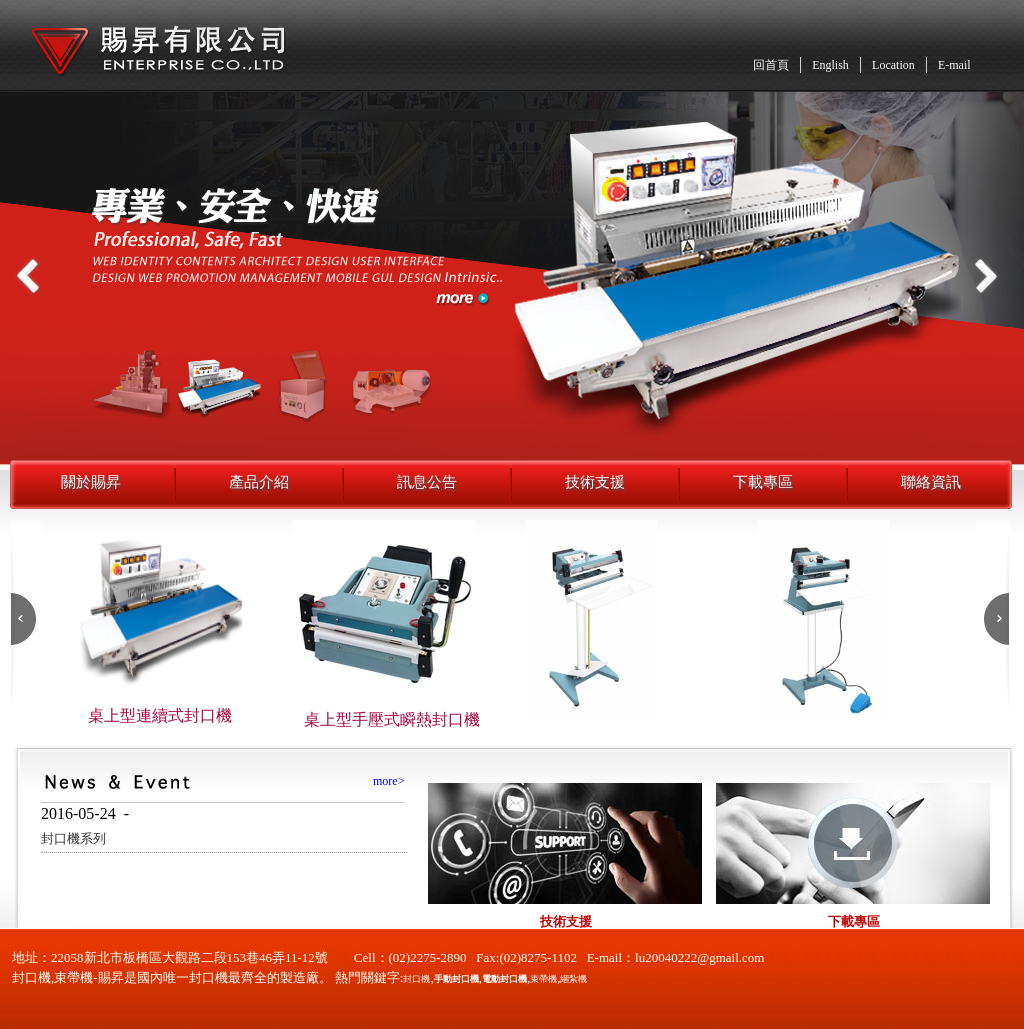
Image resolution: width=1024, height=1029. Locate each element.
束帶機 (543, 979)
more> (388, 781)
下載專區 (763, 482)
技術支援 (595, 482)
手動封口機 (456, 979)
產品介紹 (259, 482)
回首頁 (771, 65)
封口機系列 (73, 838)
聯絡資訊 (931, 482)
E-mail (954, 65)
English (830, 65)
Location (893, 65)
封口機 (416, 979)
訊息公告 (427, 482)
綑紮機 (573, 979)
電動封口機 (504, 979)
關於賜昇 (91, 482)
